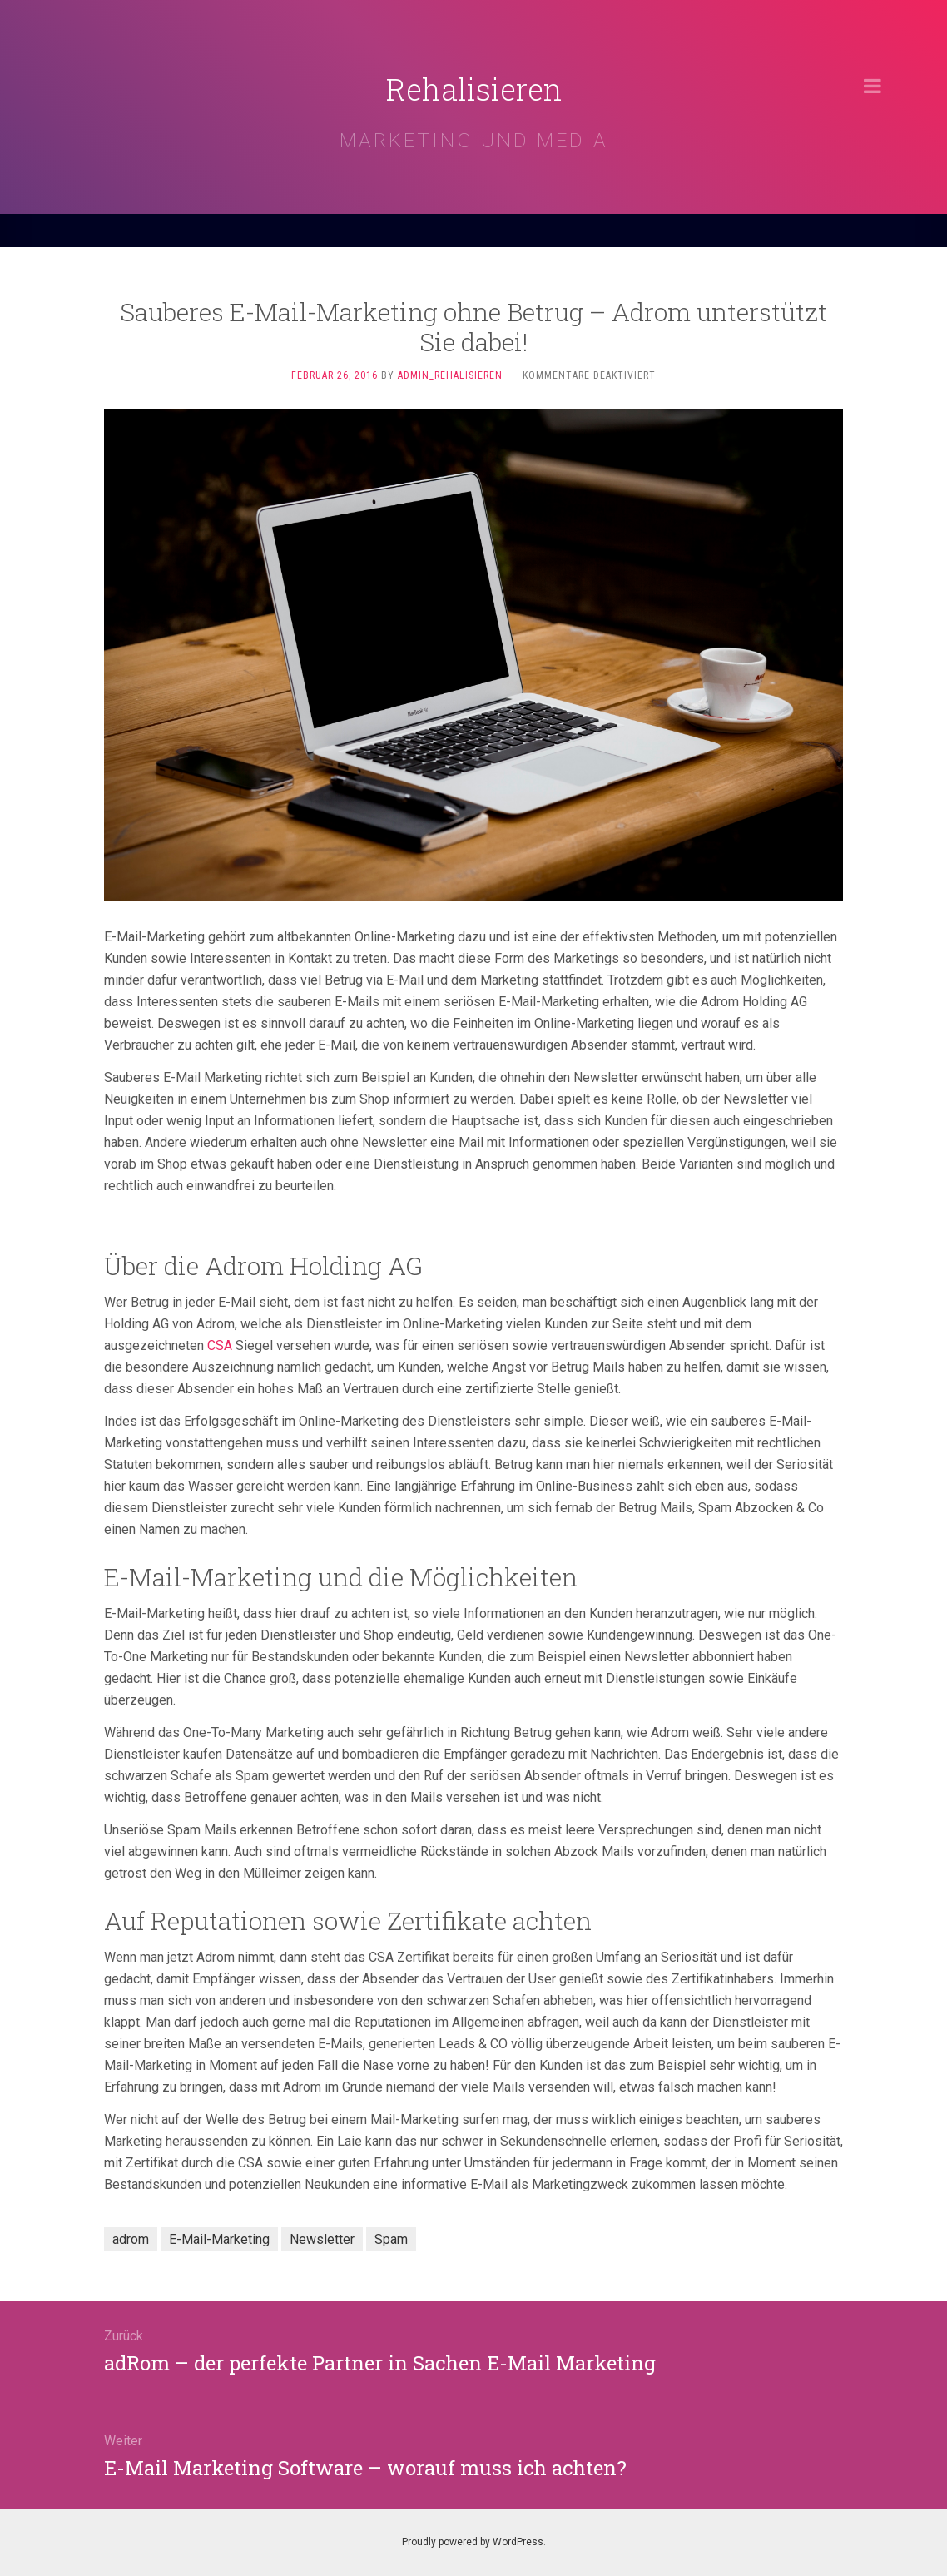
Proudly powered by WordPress (472, 2542)
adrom (130, 2239)
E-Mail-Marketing (219, 2239)
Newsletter (322, 2239)
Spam (391, 2239)
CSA (219, 1345)
